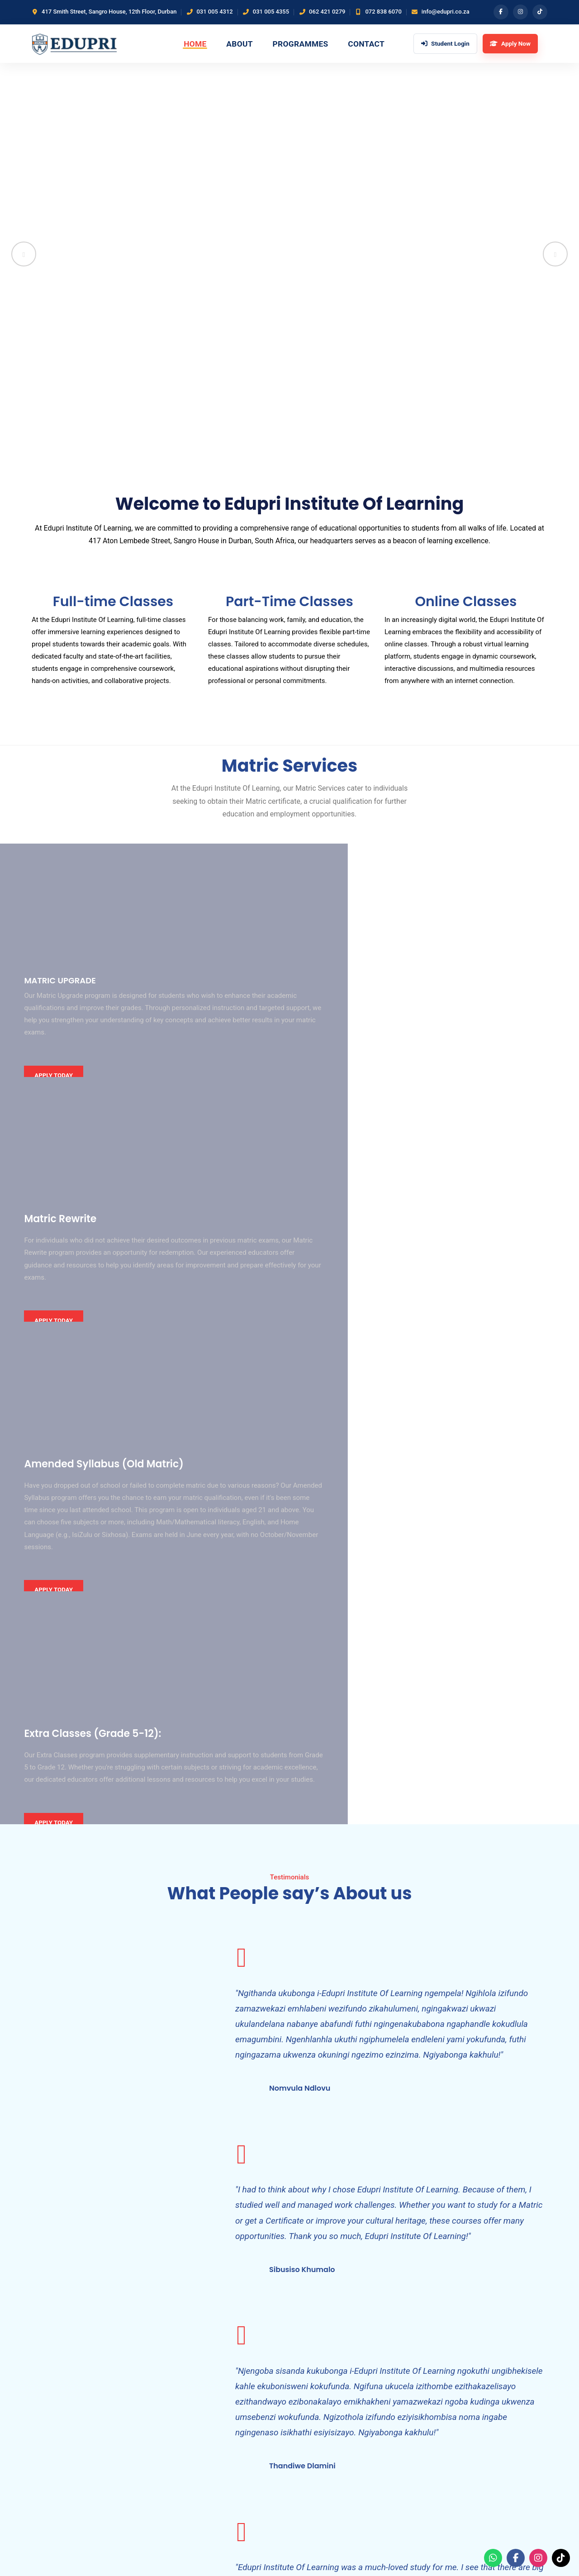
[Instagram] (519, 12)
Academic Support (324, 2385)
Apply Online (315, 2400)
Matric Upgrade (319, 2355)
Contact (378, 46)
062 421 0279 (327, 12)
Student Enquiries (323, 2416)
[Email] (114, 2450)
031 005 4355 (271, 12)
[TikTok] (539, 12)
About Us (222, 2370)
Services (221, 2385)
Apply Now (494, 2499)
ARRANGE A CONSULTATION (492, 2248)
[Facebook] (500, 12)
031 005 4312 (214, 12)
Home (193, 46)
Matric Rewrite (318, 2370)
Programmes (306, 46)
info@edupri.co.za (446, 12)
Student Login (229, 2416)
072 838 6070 (383, 12)
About (240, 46)
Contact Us (225, 2400)
